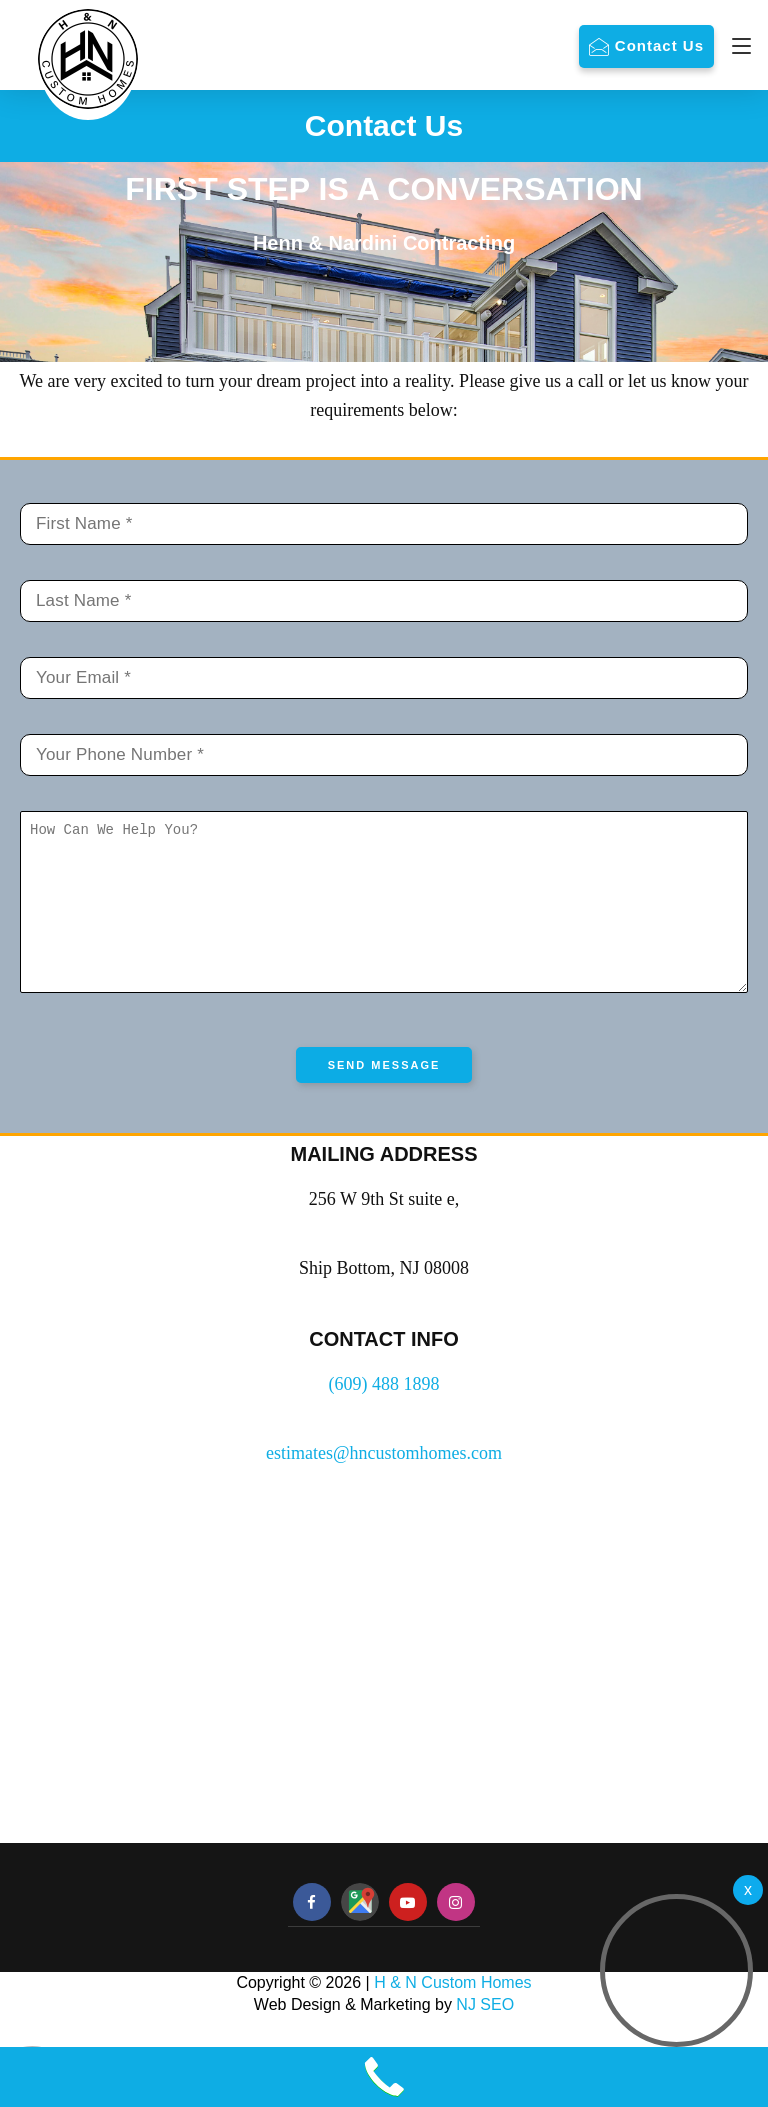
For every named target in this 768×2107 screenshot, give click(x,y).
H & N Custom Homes (452, 2012)
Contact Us (659, 45)
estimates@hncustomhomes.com (384, 1483)
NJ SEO (485, 2034)
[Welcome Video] (748, 1890)
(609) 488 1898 (384, 1414)
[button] (676, 1970)
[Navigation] (736, 46)
